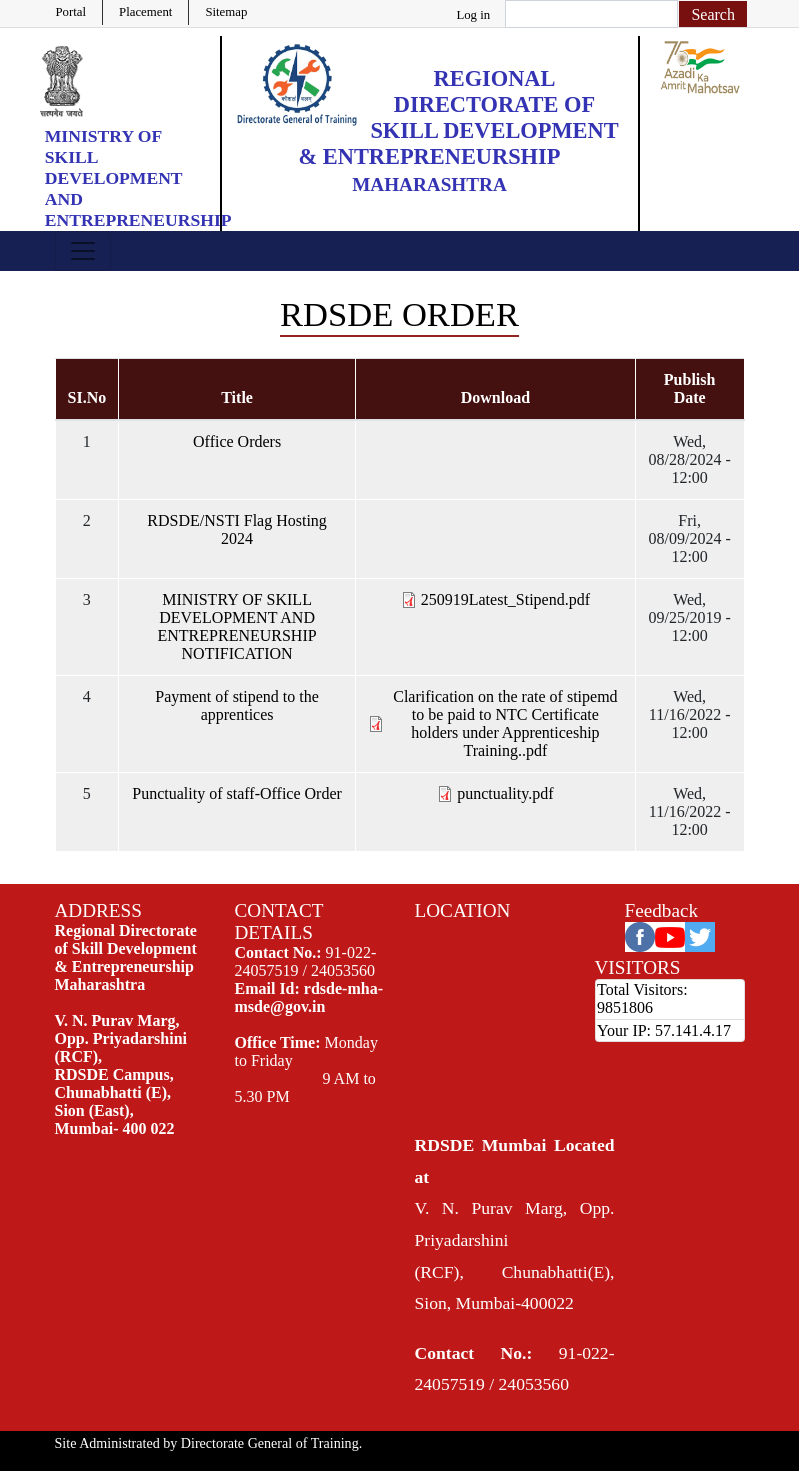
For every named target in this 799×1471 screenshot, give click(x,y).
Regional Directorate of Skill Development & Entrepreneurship (459, 117)
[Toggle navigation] (83, 251)
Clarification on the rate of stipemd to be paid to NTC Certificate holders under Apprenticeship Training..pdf (505, 723)
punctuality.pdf (505, 793)
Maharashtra (429, 184)
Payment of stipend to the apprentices (237, 705)
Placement (145, 12)
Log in (473, 15)
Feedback (662, 910)
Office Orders (237, 441)
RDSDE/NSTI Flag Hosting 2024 (237, 529)
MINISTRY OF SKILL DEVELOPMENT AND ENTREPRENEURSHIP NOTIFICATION (237, 626)
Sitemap (226, 12)
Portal (71, 12)
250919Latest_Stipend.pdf (505, 599)
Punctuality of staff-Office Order (237, 793)
